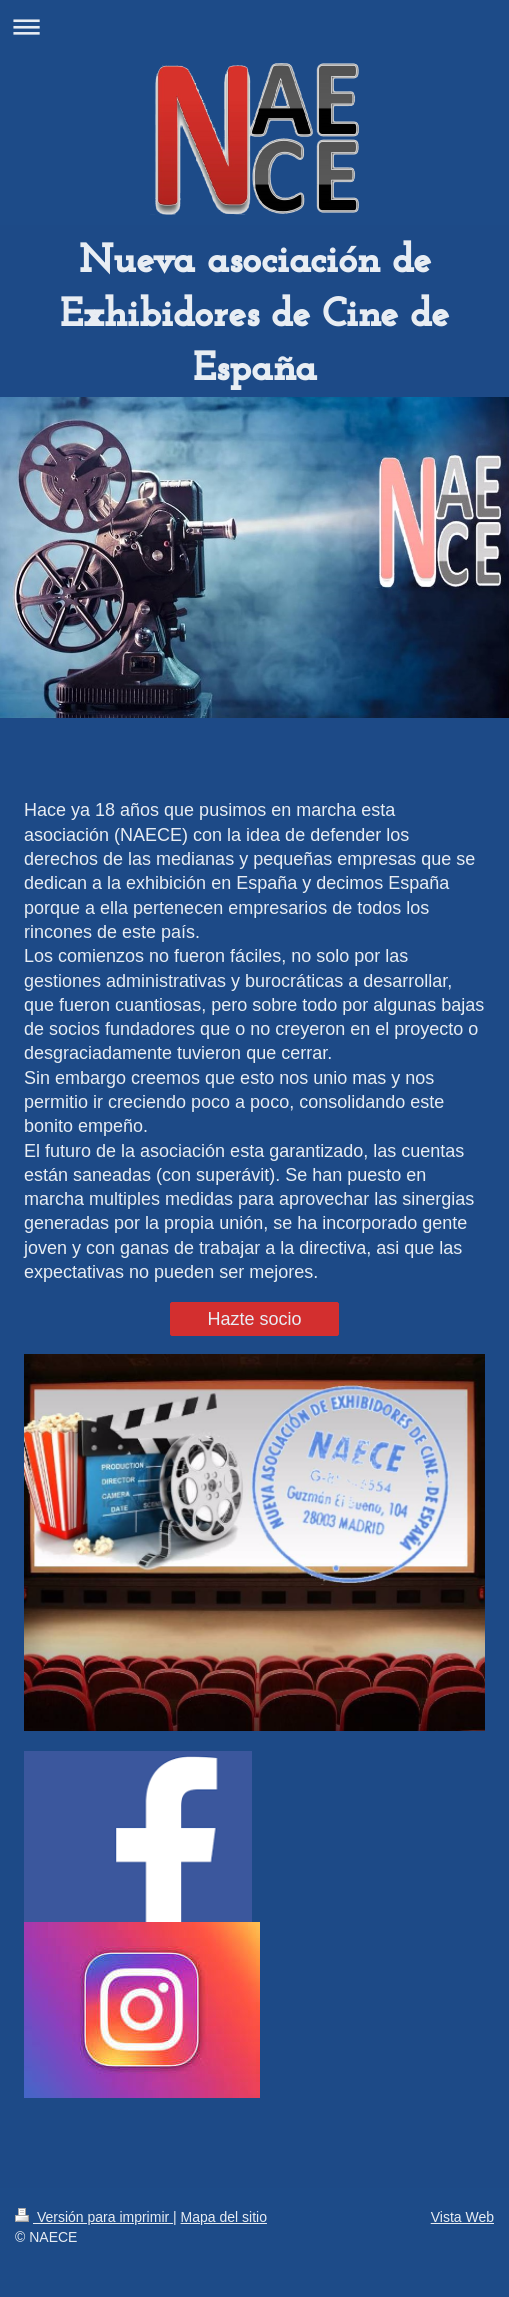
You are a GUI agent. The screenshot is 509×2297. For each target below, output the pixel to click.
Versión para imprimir (94, 2217)
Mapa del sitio (224, 2217)
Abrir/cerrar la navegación (254, 26)
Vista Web (462, 2217)
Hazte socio (254, 1319)
